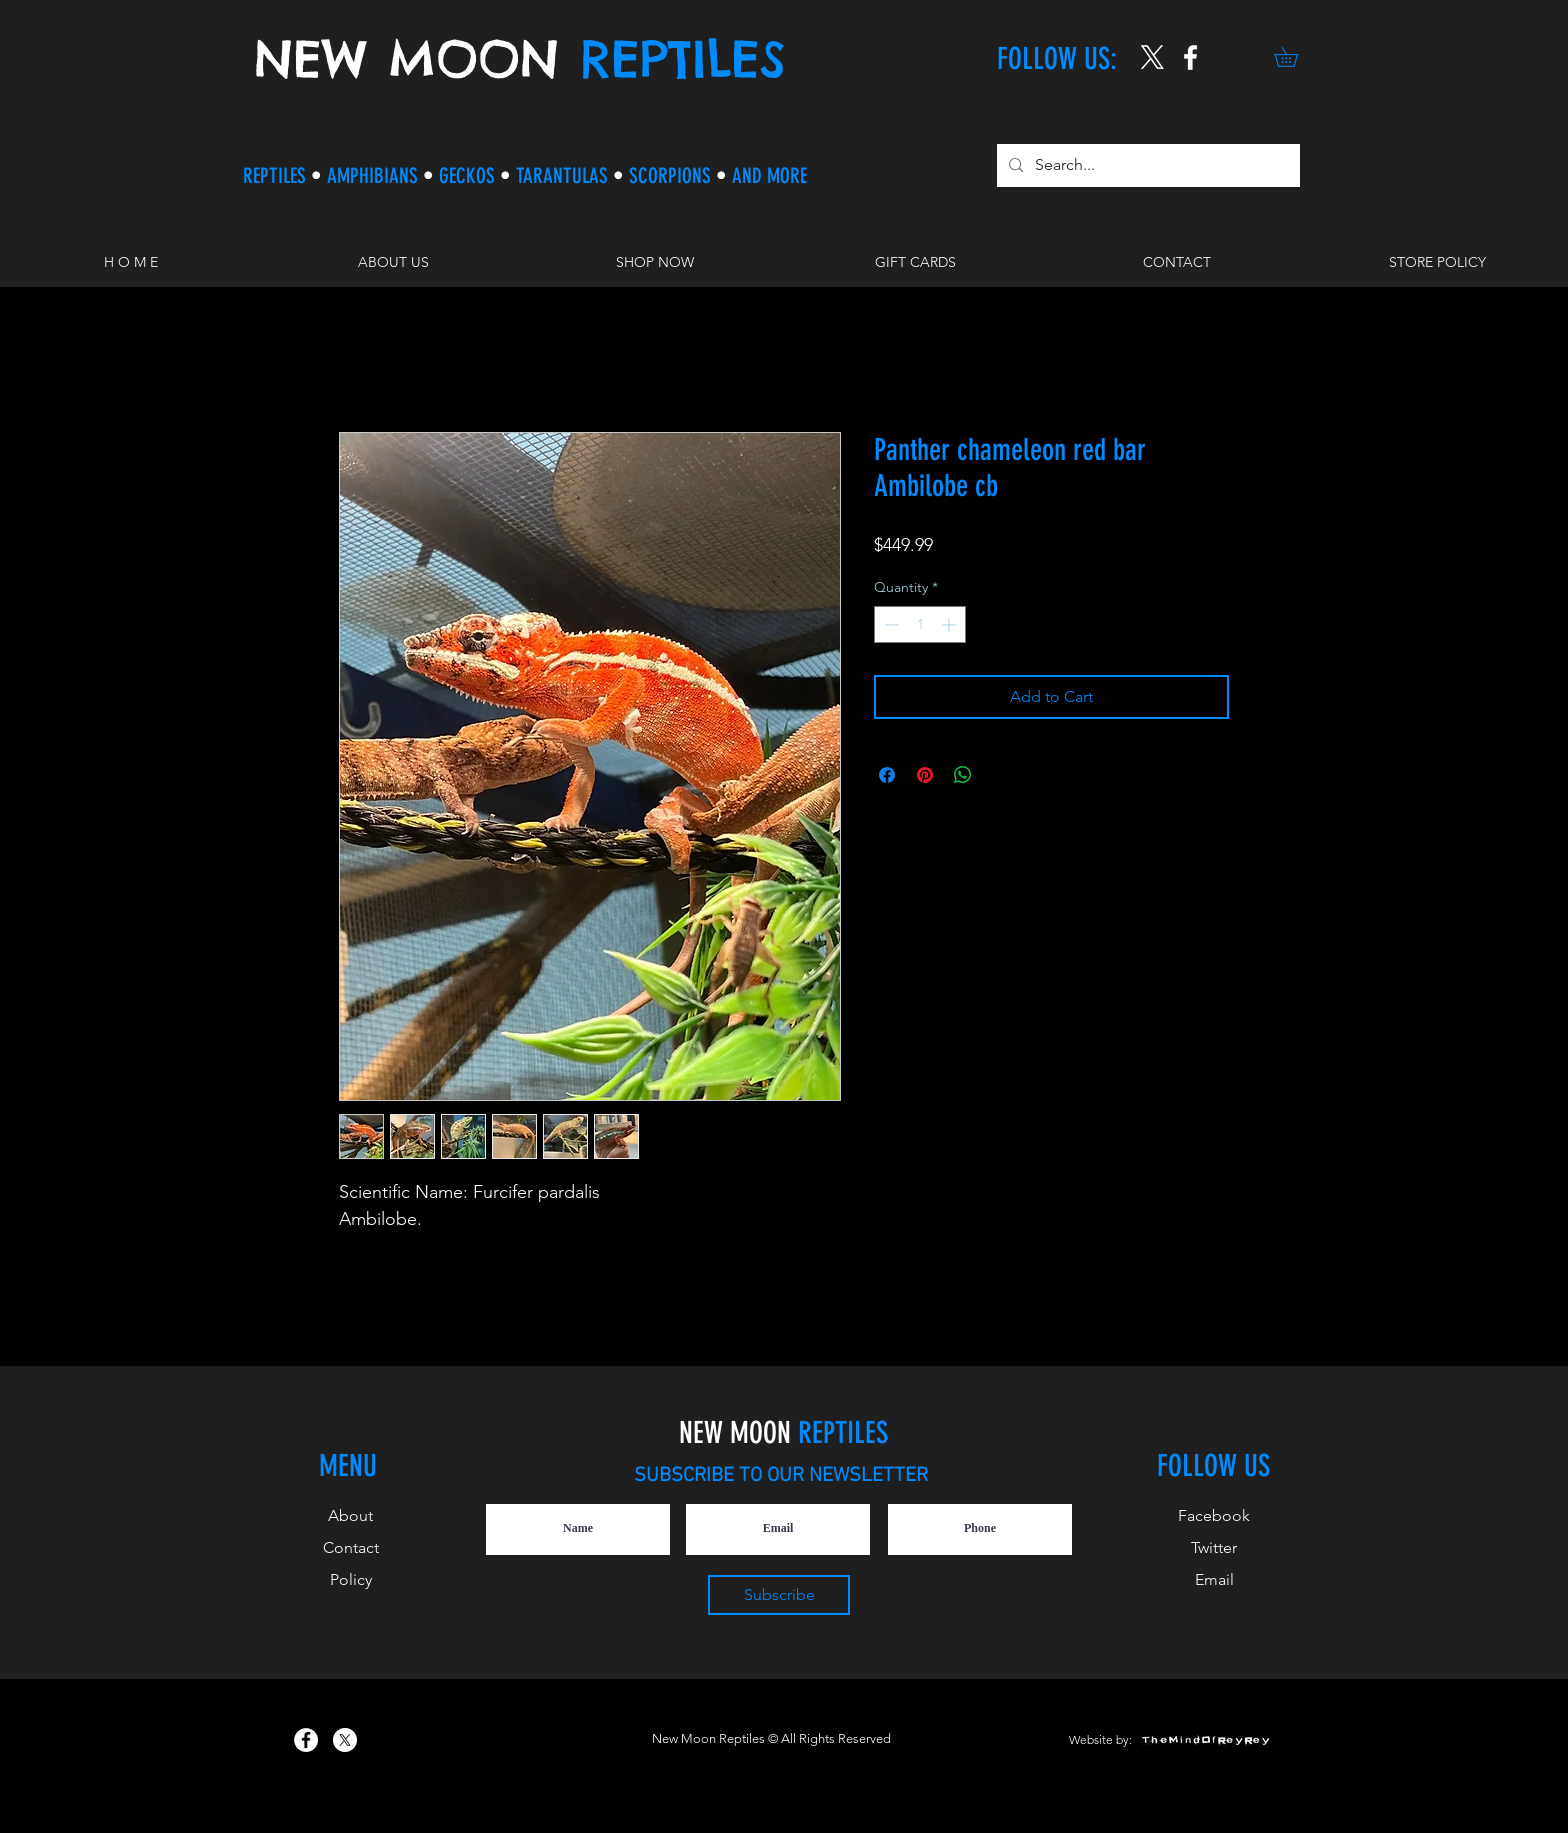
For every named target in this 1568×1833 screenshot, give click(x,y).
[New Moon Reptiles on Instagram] (1190, 57)
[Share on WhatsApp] (963, 775)
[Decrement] (889, 624)
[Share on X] (1001, 775)
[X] (1152, 57)
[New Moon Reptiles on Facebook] (306, 1740)
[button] (1295, 57)
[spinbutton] (920, 624)
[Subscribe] (779, 1595)
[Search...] (1146, 165)
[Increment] (950, 624)
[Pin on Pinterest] (925, 775)
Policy (351, 1579)
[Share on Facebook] (887, 775)
